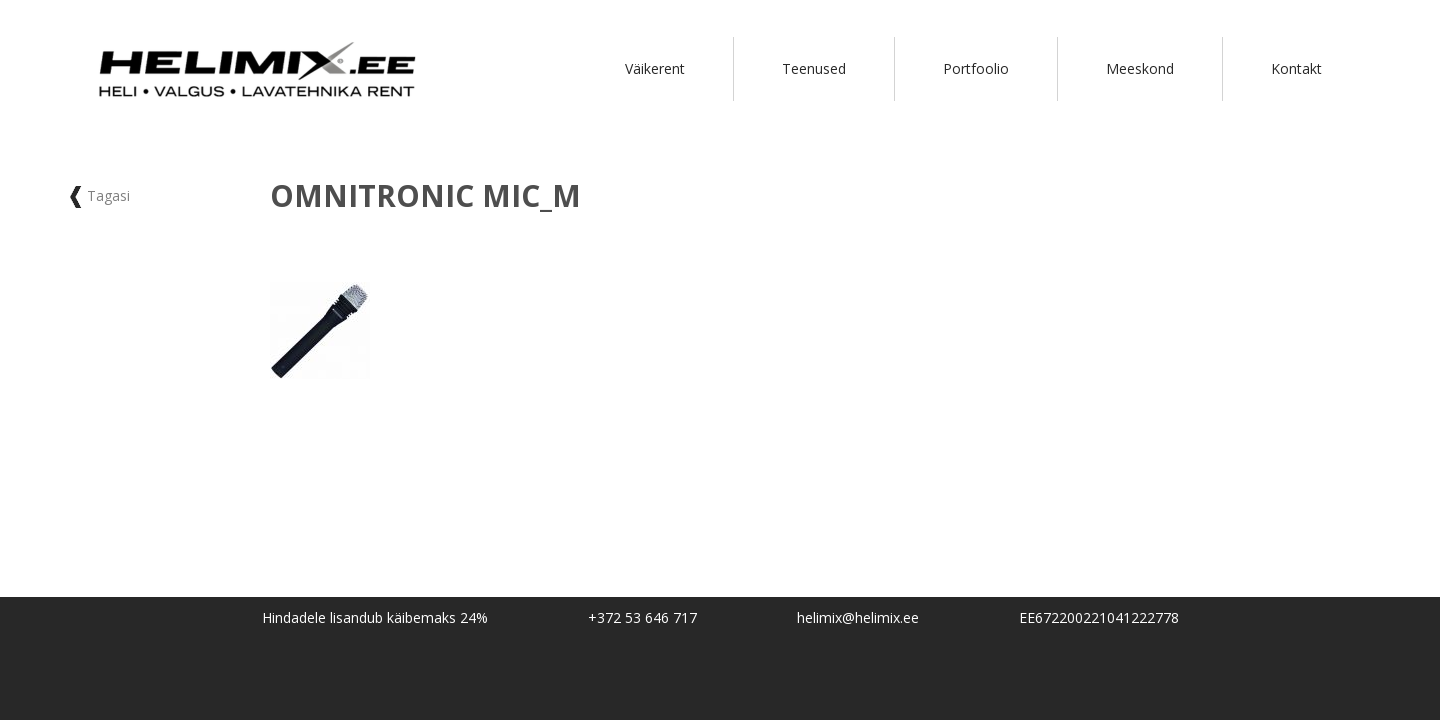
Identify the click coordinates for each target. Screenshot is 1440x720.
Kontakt (1296, 68)
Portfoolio (976, 68)
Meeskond (1140, 68)
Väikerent (655, 68)
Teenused (814, 68)
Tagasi (100, 195)
